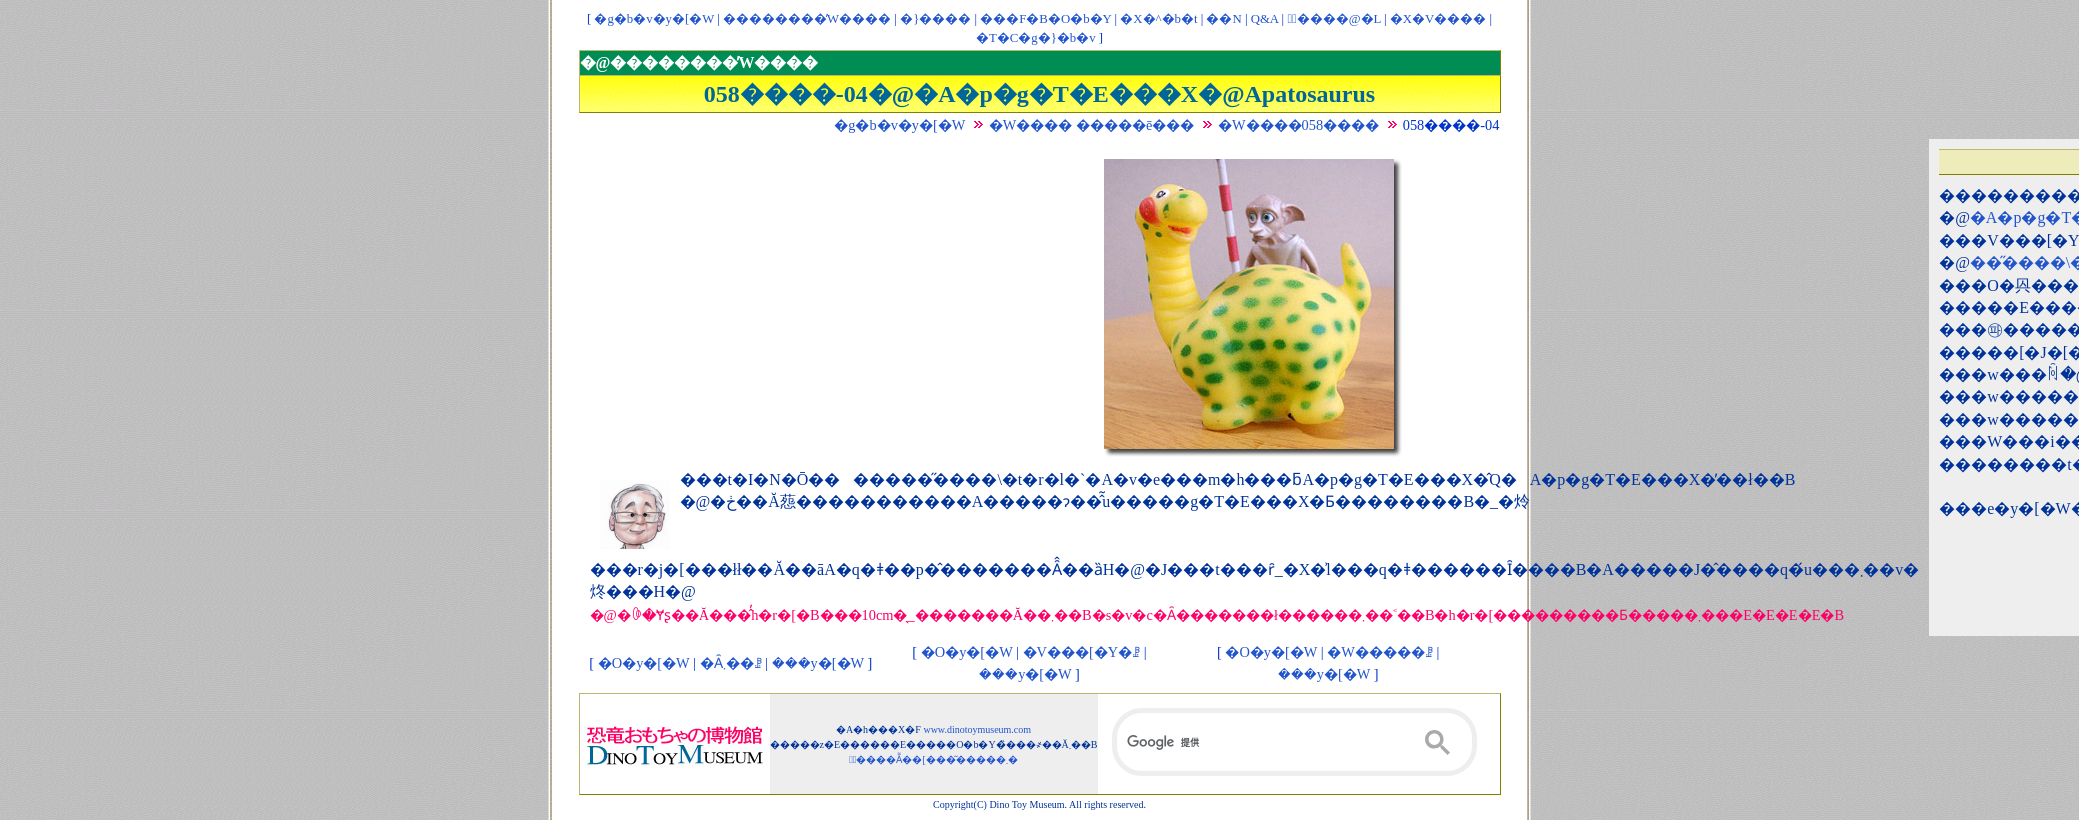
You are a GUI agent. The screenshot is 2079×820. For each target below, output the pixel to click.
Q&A (1265, 19)
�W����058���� (1298, 125)
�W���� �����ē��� (1092, 125)
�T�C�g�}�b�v (1036, 38)
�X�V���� (1438, 19)
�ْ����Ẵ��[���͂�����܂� (933, 759)
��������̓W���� (807, 19)
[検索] (1295, 742)
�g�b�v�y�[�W (654, 19)
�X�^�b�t (1158, 19)
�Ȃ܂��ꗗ (731, 663)
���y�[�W (818, 663)
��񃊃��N (1223, 19)
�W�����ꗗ (1380, 652)
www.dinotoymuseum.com (977, 729)
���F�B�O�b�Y (1045, 19)
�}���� (935, 19)
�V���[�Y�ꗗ (1082, 652)
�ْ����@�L (1333, 19)
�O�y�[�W (644, 663)
